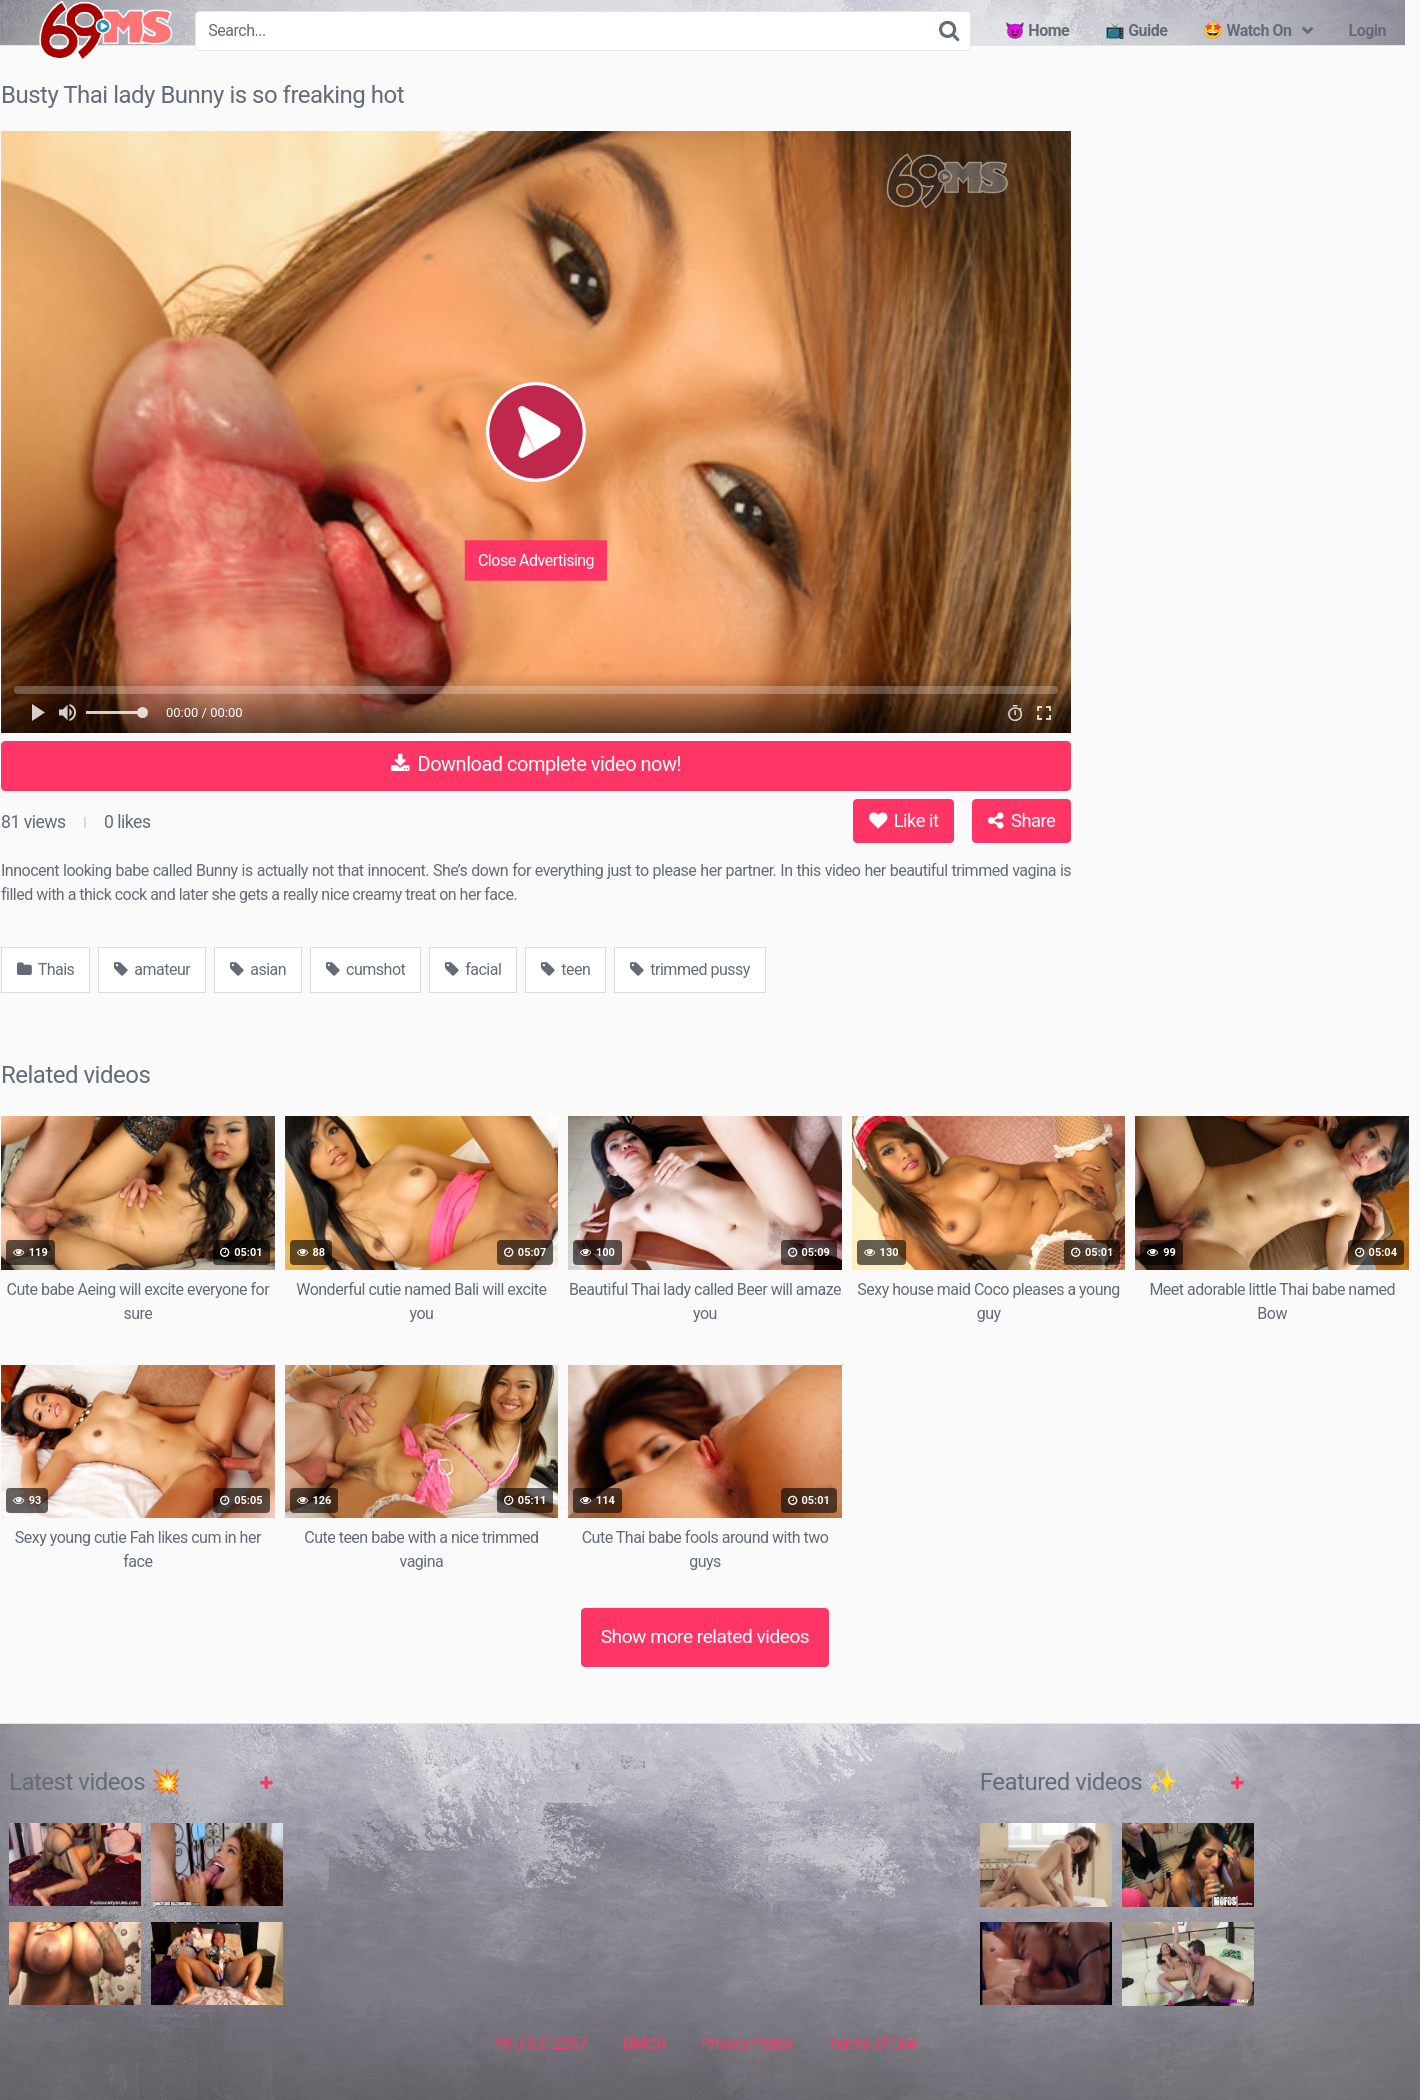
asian (258, 969)
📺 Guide (1136, 30)
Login (1367, 30)
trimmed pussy (689, 969)
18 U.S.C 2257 (540, 2043)
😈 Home (1037, 30)
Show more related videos (705, 1636)
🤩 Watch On (1247, 30)
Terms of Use (872, 2043)
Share (1021, 820)
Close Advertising (536, 559)
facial (473, 969)
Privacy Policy (747, 2043)
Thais (45, 969)
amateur (152, 969)
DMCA (644, 2043)
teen (565, 969)
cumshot (365, 969)
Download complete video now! (536, 764)
